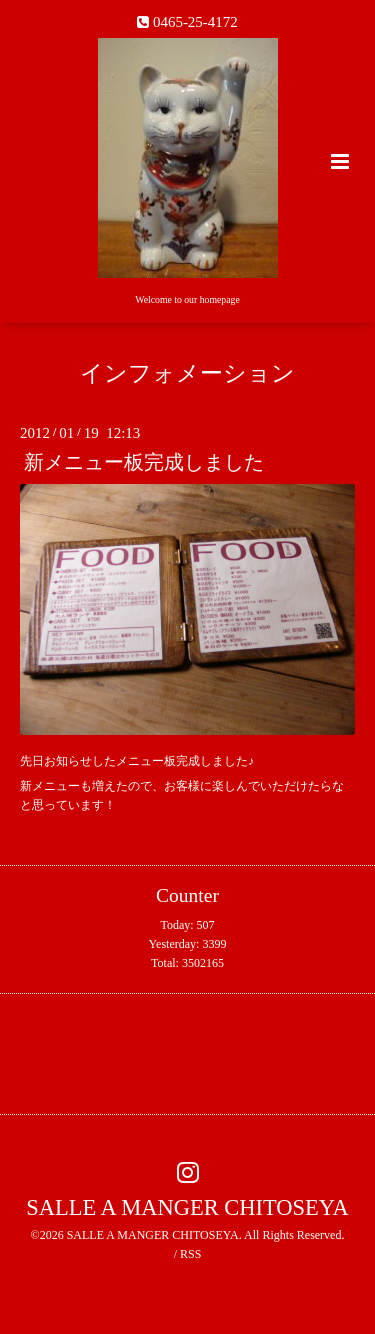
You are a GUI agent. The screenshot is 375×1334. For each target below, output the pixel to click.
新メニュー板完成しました (144, 462)
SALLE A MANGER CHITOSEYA (187, 1207)
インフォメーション (187, 373)
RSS (190, 1254)
